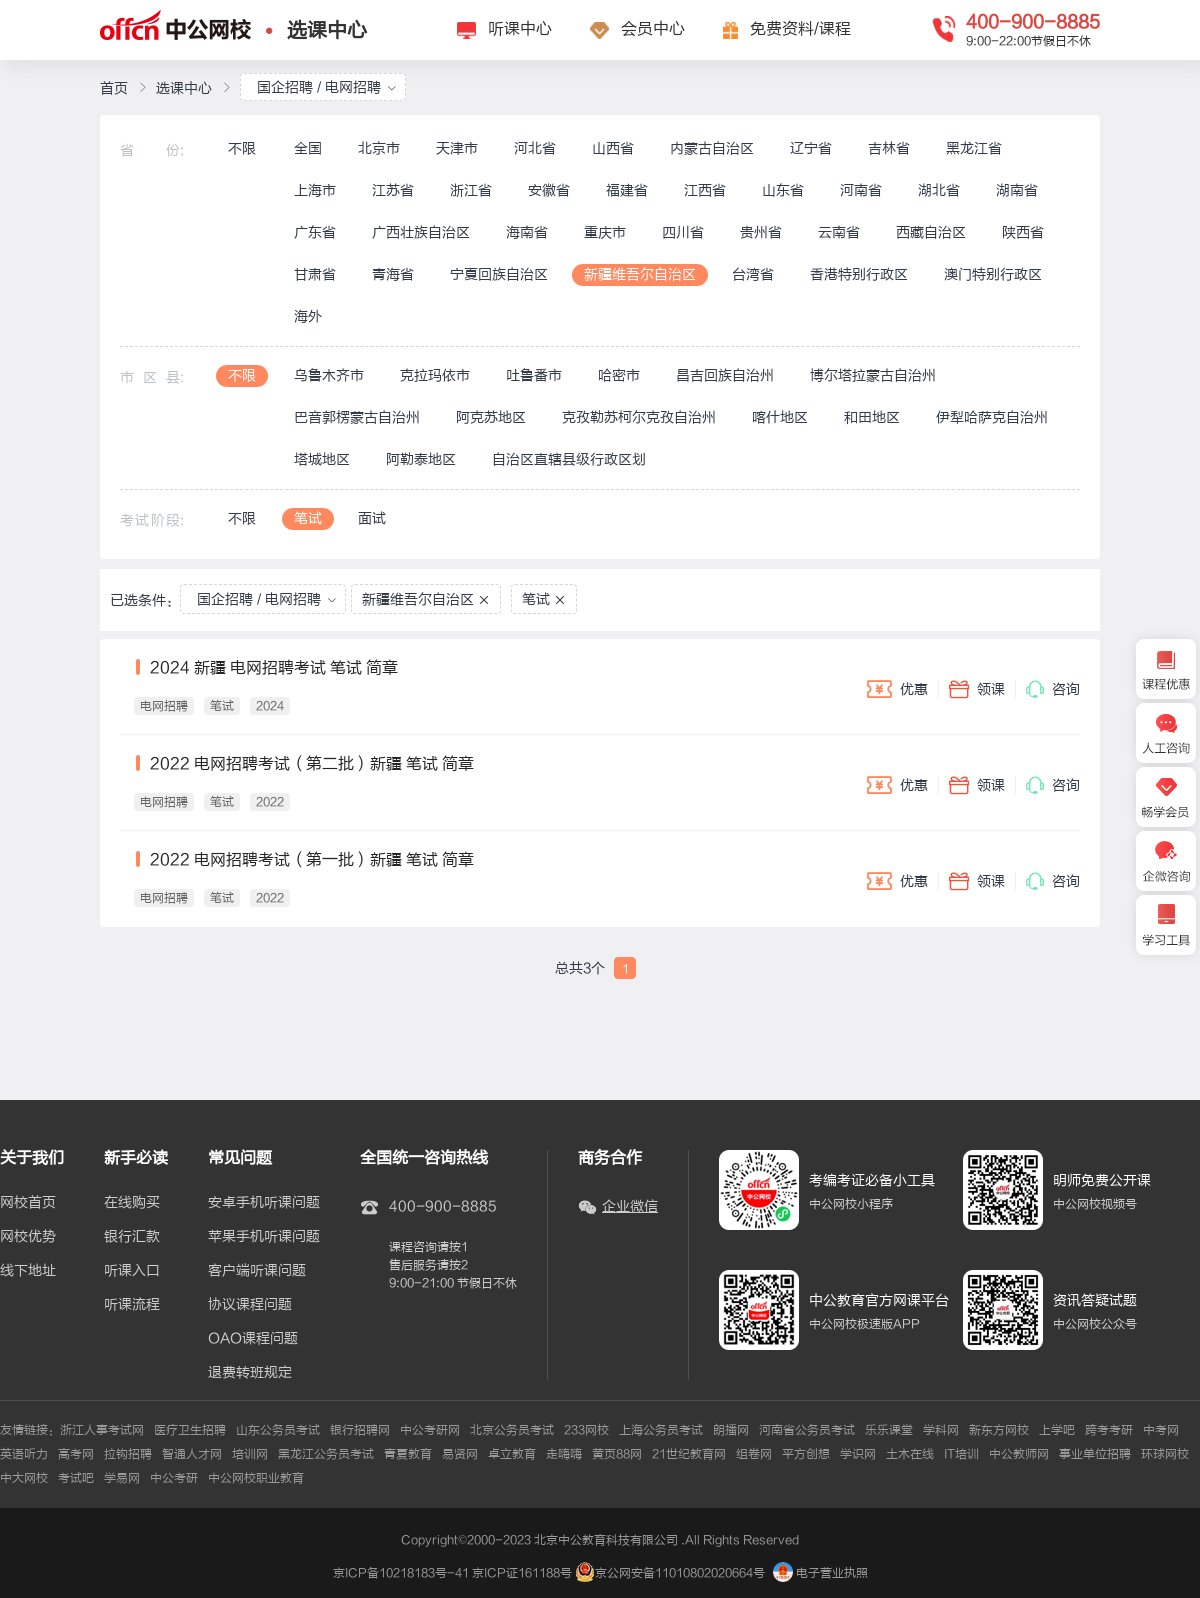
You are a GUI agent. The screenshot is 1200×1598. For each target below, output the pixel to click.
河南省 (861, 190)
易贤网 (460, 1454)
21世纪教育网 (689, 1454)
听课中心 (520, 29)
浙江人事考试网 (102, 1430)
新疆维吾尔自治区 (640, 274)
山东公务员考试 (278, 1430)
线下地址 (28, 1271)
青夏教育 (408, 1454)
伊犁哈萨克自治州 (992, 417)
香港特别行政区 (859, 274)
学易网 (122, 1478)
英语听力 (24, 1454)
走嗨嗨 (564, 1454)
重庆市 (605, 232)
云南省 (839, 232)
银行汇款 (132, 1237)
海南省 (527, 232)
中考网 (1161, 1430)
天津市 (457, 148)
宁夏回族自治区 (499, 274)
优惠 (897, 689)
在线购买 (132, 1203)
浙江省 (471, 190)
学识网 (858, 1454)
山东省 (783, 190)
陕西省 (1023, 232)
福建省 (627, 190)
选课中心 (327, 30)
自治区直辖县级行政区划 (569, 459)
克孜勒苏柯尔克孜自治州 (639, 417)
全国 (308, 148)
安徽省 (549, 190)
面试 (372, 518)
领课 (977, 689)
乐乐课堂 (889, 1430)
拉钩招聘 (128, 1454)
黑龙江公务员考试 (326, 1454)
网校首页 (28, 1203)
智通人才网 (192, 1454)
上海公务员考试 (661, 1430)
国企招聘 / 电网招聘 (327, 87)
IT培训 (961, 1454)
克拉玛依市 (435, 375)
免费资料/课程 (800, 29)
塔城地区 (322, 459)
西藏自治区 (931, 232)
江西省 (705, 190)
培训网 (250, 1454)
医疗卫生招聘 (190, 1430)
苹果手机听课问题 (264, 1237)
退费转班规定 (250, 1373)
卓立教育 (512, 1454)
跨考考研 (1109, 1430)
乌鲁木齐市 (329, 375)
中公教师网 (1019, 1454)
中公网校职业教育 (256, 1478)
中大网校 (24, 1478)
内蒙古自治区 (712, 148)
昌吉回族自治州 (725, 375)
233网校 (586, 1430)
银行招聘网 (360, 1430)
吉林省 (889, 148)
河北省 (535, 148)
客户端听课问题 (257, 1271)
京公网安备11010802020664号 (680, 1573)
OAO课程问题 (253, 1339)
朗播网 (731, 1430)
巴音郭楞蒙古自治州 (357, 417)
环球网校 (1165, 1454)
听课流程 (132, 1305)
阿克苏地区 (491, 417)
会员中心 (653, 29)
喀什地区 (780, 417)
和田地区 (872, 417)
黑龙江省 (974, 148)
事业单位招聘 (1095, 1454)
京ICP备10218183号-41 (401, 1573)
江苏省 (393, 190)
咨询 (1053, 689)
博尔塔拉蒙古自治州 (873, 375)
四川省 (683, 232)
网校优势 (28, 1237)
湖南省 (1017, 190)
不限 (242, 148)
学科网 (941, 1430)
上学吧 (1057, 1430)
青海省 (393, 274)
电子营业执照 (820, 1573)
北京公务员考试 (512, 1430)
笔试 (308, 518)
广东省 (315, 232)
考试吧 (76, 1478)
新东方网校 (999, 1430)
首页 (114, 88)
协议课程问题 (250, 1305)
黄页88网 (617, 1454)
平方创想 (806, 1454)
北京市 (379, 148)
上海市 (315, 190)
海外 (308, 316)
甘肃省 (315, 274)
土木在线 (910, 1454)
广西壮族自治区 (421, 232)
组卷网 (754, 1454)
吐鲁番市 (534, 375)
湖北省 (939, 190)
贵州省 (761, 232)
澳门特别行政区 (993, 274)
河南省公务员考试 (807, 1430)
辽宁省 (811, 148)
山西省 (613, 148)
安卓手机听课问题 (264, 1203)
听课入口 (132, 1271)
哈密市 (619, 375)
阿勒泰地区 (421, 459)
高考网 (76, 1454)
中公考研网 (430, 1430)
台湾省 (753, 274)
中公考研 (174, 1478)
